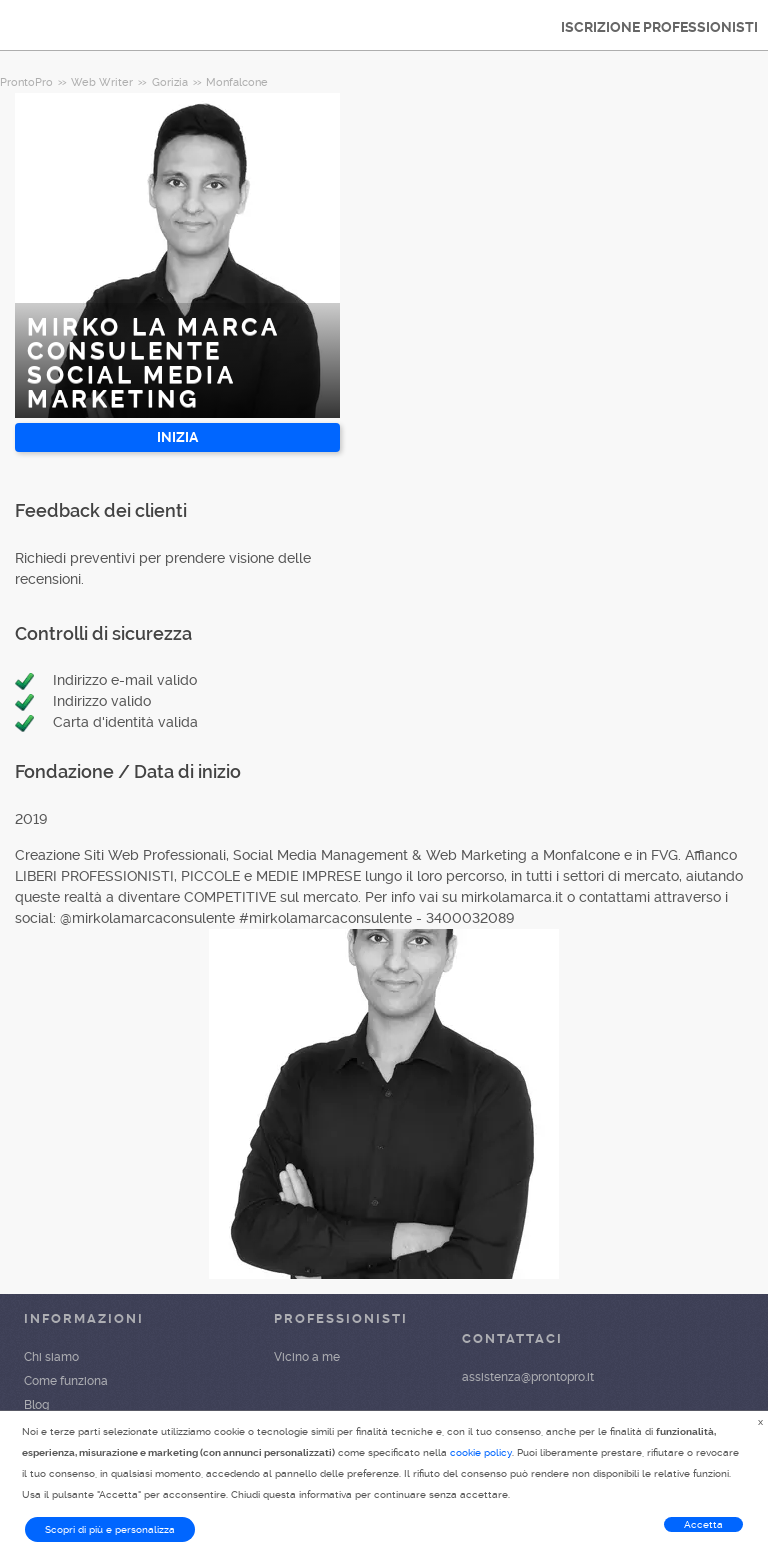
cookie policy (481, 1452)
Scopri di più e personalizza (110, 1529)
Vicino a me (307, 1357)
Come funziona (66, 1381)
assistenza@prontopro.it (528, 1377)
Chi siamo (51, 1357)
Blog (36, 1405)
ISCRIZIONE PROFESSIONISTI (659, 27)
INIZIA (177, 437)
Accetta (703, 1524)
